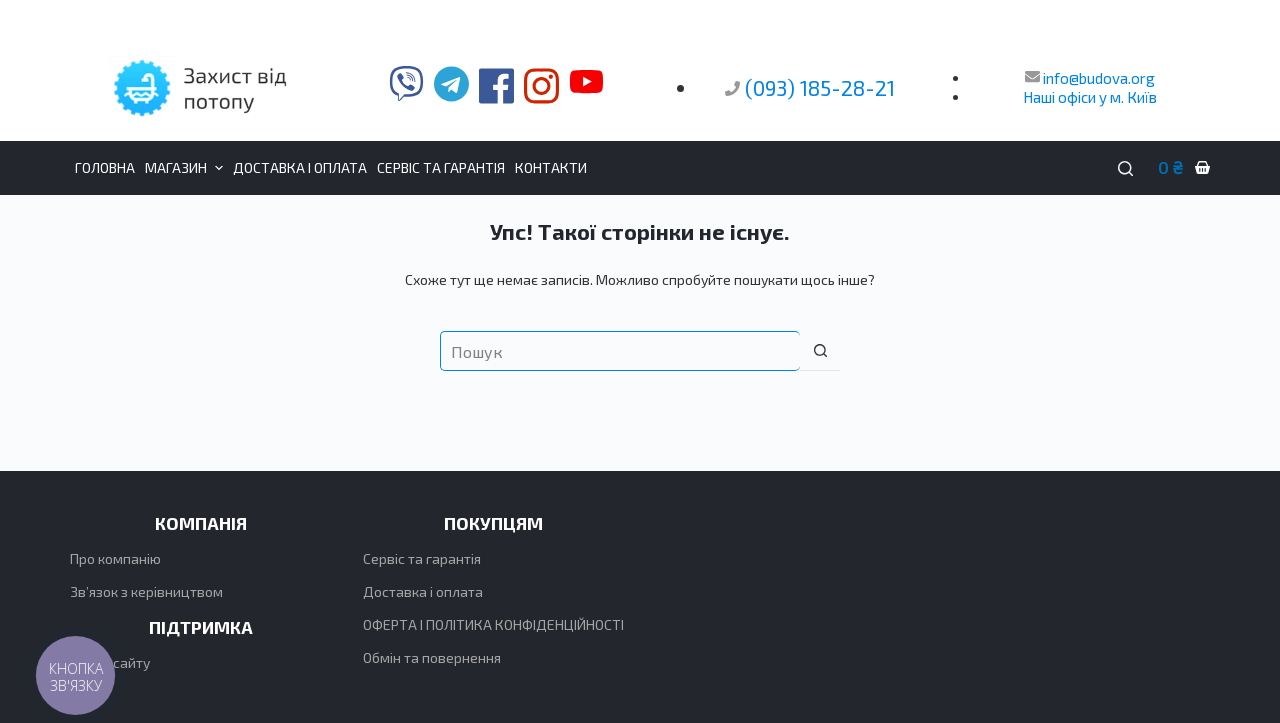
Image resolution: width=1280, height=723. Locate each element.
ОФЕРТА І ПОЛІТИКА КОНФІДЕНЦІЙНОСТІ (493, 624)
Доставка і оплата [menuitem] (300, 167)
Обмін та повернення (432, 657)
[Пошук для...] (620, 351)
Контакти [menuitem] (551, 167)
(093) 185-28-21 (820, 87)
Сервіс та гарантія (422, 558)
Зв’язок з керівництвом (146, 591)
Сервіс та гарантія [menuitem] (441, 167)
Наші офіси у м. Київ (1090, 97)
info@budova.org (1090, 78)
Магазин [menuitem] (186, 168)
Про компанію (115, 558)
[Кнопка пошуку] (820, 351)
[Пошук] (1125, 168)
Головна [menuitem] (105, 167)
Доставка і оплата (423, 591)
